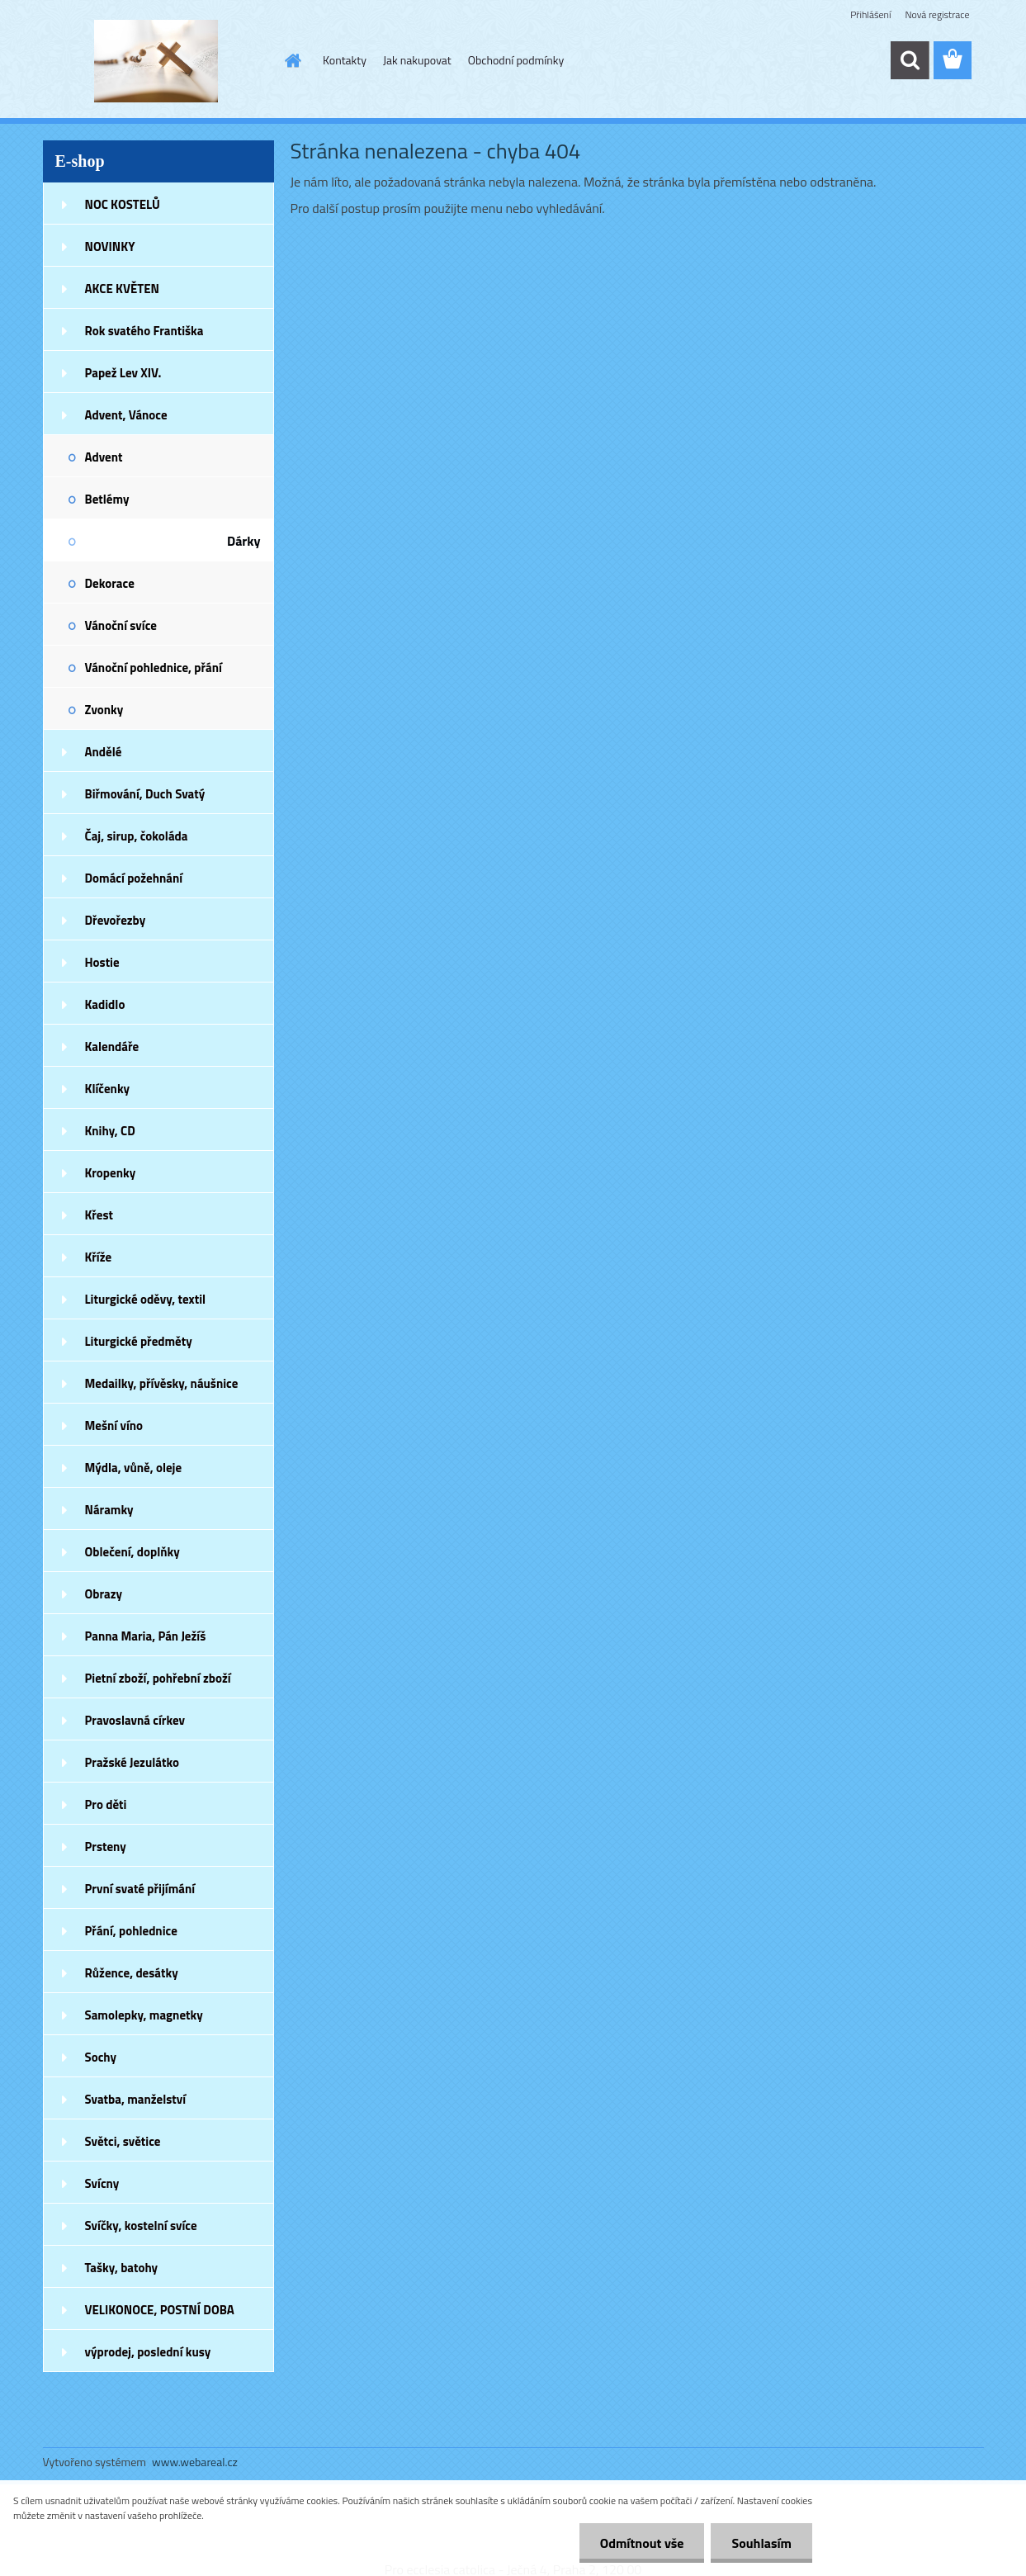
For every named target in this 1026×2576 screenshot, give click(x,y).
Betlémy (107, 499)
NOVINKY (110, 246)
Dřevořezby (115, 920)
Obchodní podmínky (516, 60)
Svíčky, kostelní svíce (141, 2225)
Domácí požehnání (134, 878)
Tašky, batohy (121, 2267)
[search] (910, 60)
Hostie (102, 962)
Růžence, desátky (131, 1972)
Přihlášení (870, 14)
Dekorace (110, 583)
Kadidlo (105, 1004)
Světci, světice (123, 2141)
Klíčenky (107, 1088)
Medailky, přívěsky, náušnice (162, 1383)
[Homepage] (291, 60)
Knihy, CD (110, 1130)
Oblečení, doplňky (132, 1551)
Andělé (103, 751)
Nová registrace (937, 14)
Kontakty (344, 60)
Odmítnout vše (642, 2543)
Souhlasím (761, 2543)
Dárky (244, 541)
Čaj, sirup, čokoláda (136, 835)
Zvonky (104, 709)
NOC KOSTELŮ (122, 204)
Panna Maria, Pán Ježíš (145, 1636)
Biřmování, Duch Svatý (145, 793)
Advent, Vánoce (126, 414)
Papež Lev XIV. (123, 372)
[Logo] (156, 61)
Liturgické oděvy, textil (145, 1299)
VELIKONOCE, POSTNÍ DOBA (159, 2309)
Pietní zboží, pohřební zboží (158, 1678)
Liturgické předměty (138, 1341)
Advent (104, 456)
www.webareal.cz (195, 2461)
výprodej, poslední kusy (148, 2351)
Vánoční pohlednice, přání (153, 667)
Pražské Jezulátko (132, 1762)
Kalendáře (112, 1046)
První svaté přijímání (140, 1888)
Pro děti (106, 1804)
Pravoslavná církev (135, 1720)
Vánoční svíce (121, 625)
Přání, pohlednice (131, 1930)
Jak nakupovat (417, 60)
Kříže (98, 1257)
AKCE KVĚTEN (122, 288)
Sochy (101, 2057)
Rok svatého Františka (144, 330)
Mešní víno (114, 1425)
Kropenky (110, 1172)
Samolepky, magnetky (144, 2014)
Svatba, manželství (136, 2099)
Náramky (109, 1509)
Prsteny (105, 1846)
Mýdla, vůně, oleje (133, 1467)
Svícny (102, 2183)
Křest (99, 1214)
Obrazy (104, 1593)
